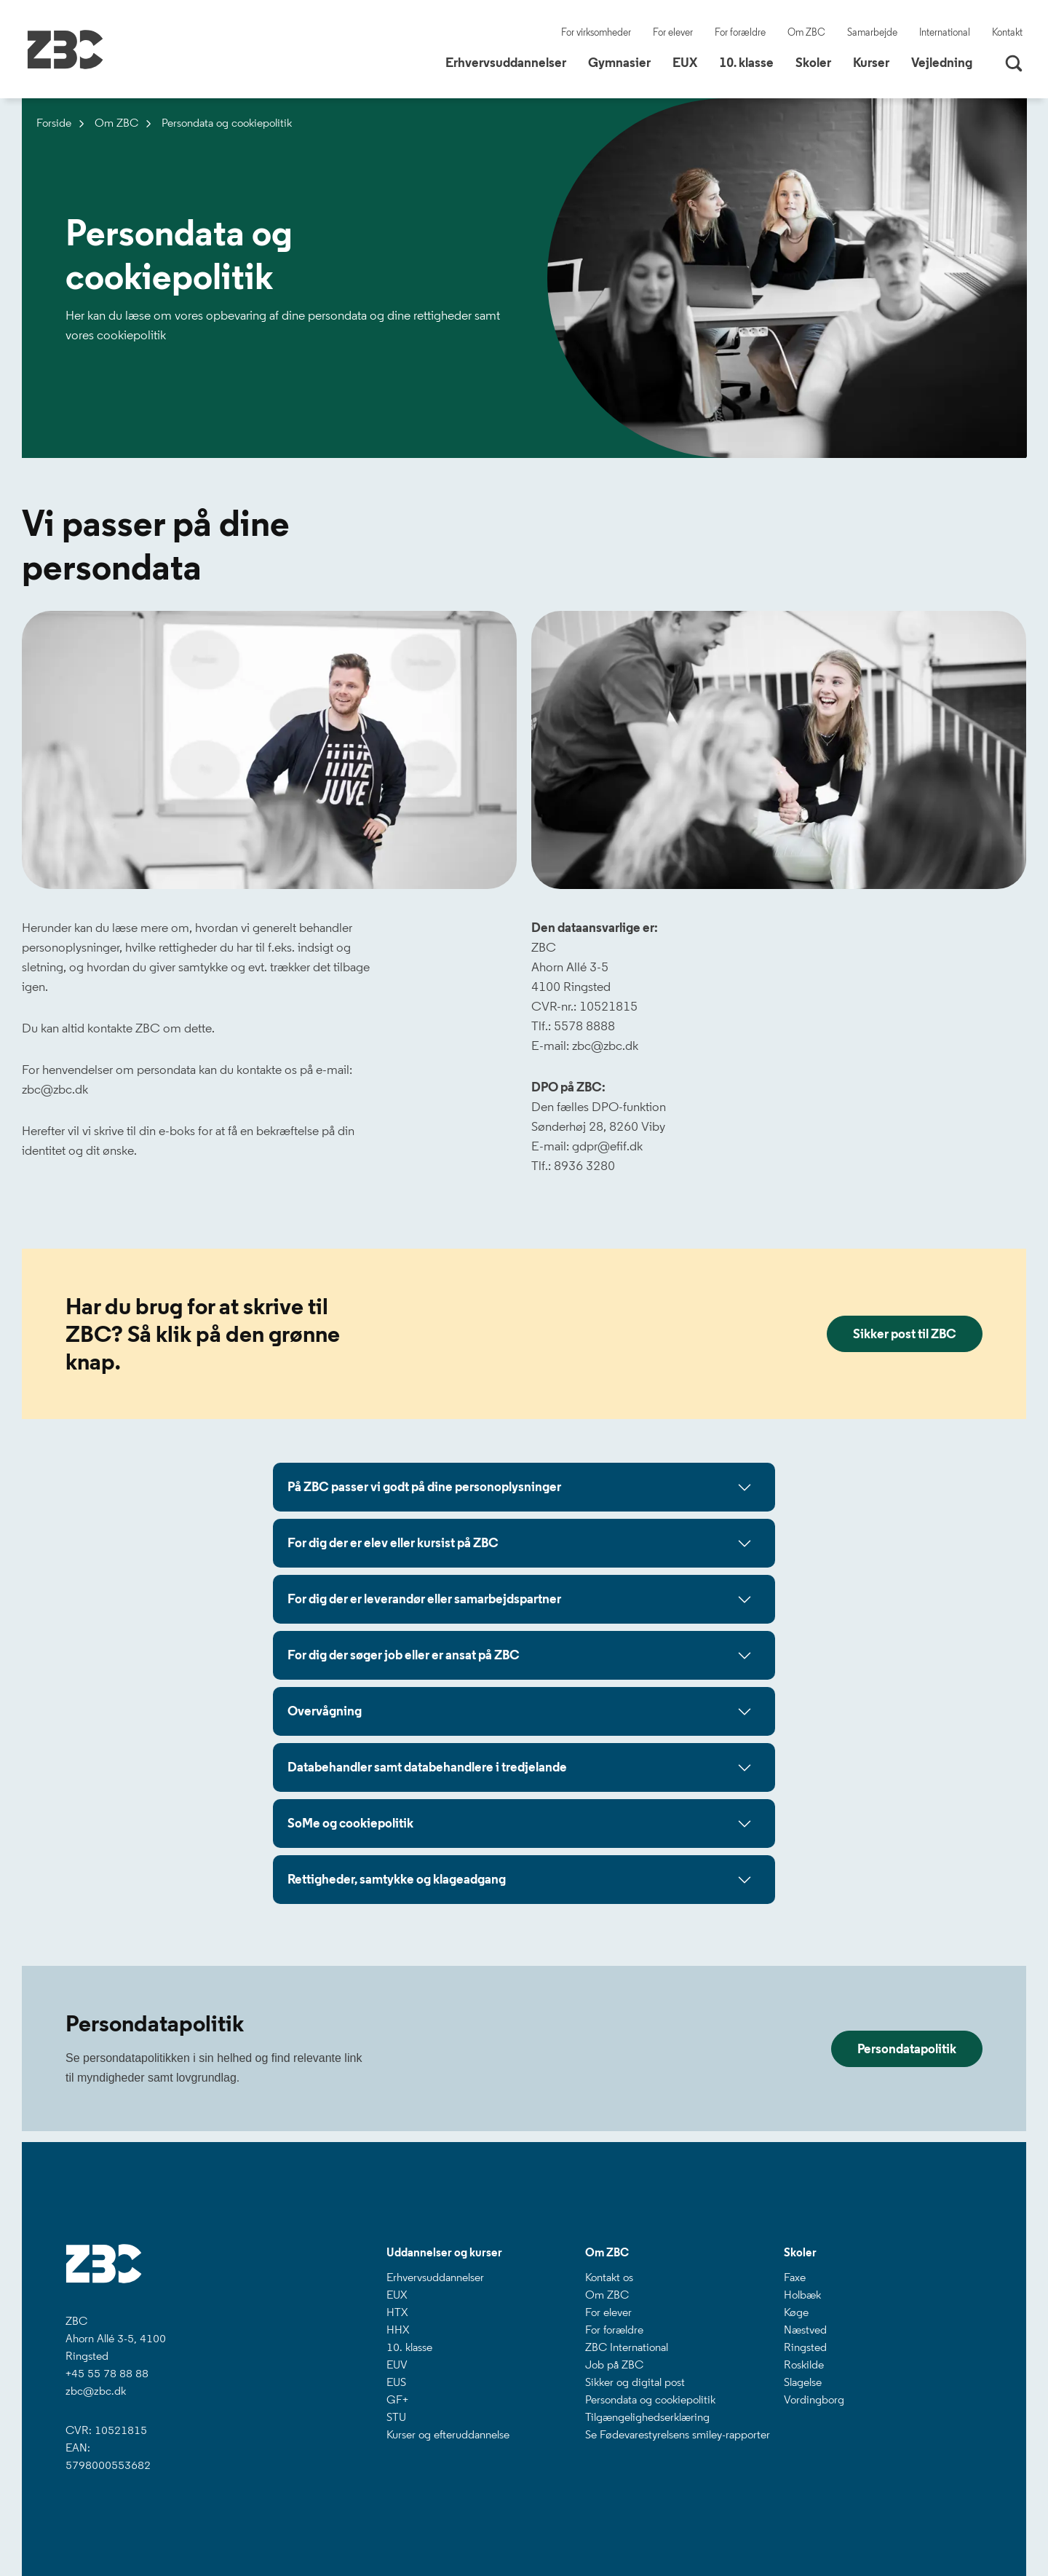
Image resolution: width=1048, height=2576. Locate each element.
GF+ (397, 2399)
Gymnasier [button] (625, 61)
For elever (673, 32)
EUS (396, 2382)
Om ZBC (806, 32)
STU (396, 2417)
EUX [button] (690, 61)
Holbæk (802, 2295)
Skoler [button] (818, 61)
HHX (397, 2329)
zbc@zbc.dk (96, 2391)
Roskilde (804, 2364)
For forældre (740, 32)
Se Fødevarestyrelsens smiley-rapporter (677, 2434)
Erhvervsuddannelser (435, 2277)
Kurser (871, 63)
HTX (397, 2312)
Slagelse (803, 2382)
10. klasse (409, 2347)
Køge (796, 2312)
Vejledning (941, 63)
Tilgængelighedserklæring (647, 2417)
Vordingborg (814, 2399)
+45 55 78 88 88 (107, 2373)
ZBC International (626, 2347)
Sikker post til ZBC (904, 1334)
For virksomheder (596, 32)
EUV (397, 2364)
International (944, 32)
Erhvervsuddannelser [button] (511, 61)
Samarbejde (872, 32)
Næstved (805, 2329)
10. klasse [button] (752, 61)
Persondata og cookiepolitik (650, 2399)
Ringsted (805, 2347)
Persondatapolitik (906, 2049)
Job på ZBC (614, 2364)
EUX (396, 2295)
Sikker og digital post (635, 2382)
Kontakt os (609, 2277)
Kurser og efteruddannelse (447, 2434)
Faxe (795, 2277)
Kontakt (1007, 32)
